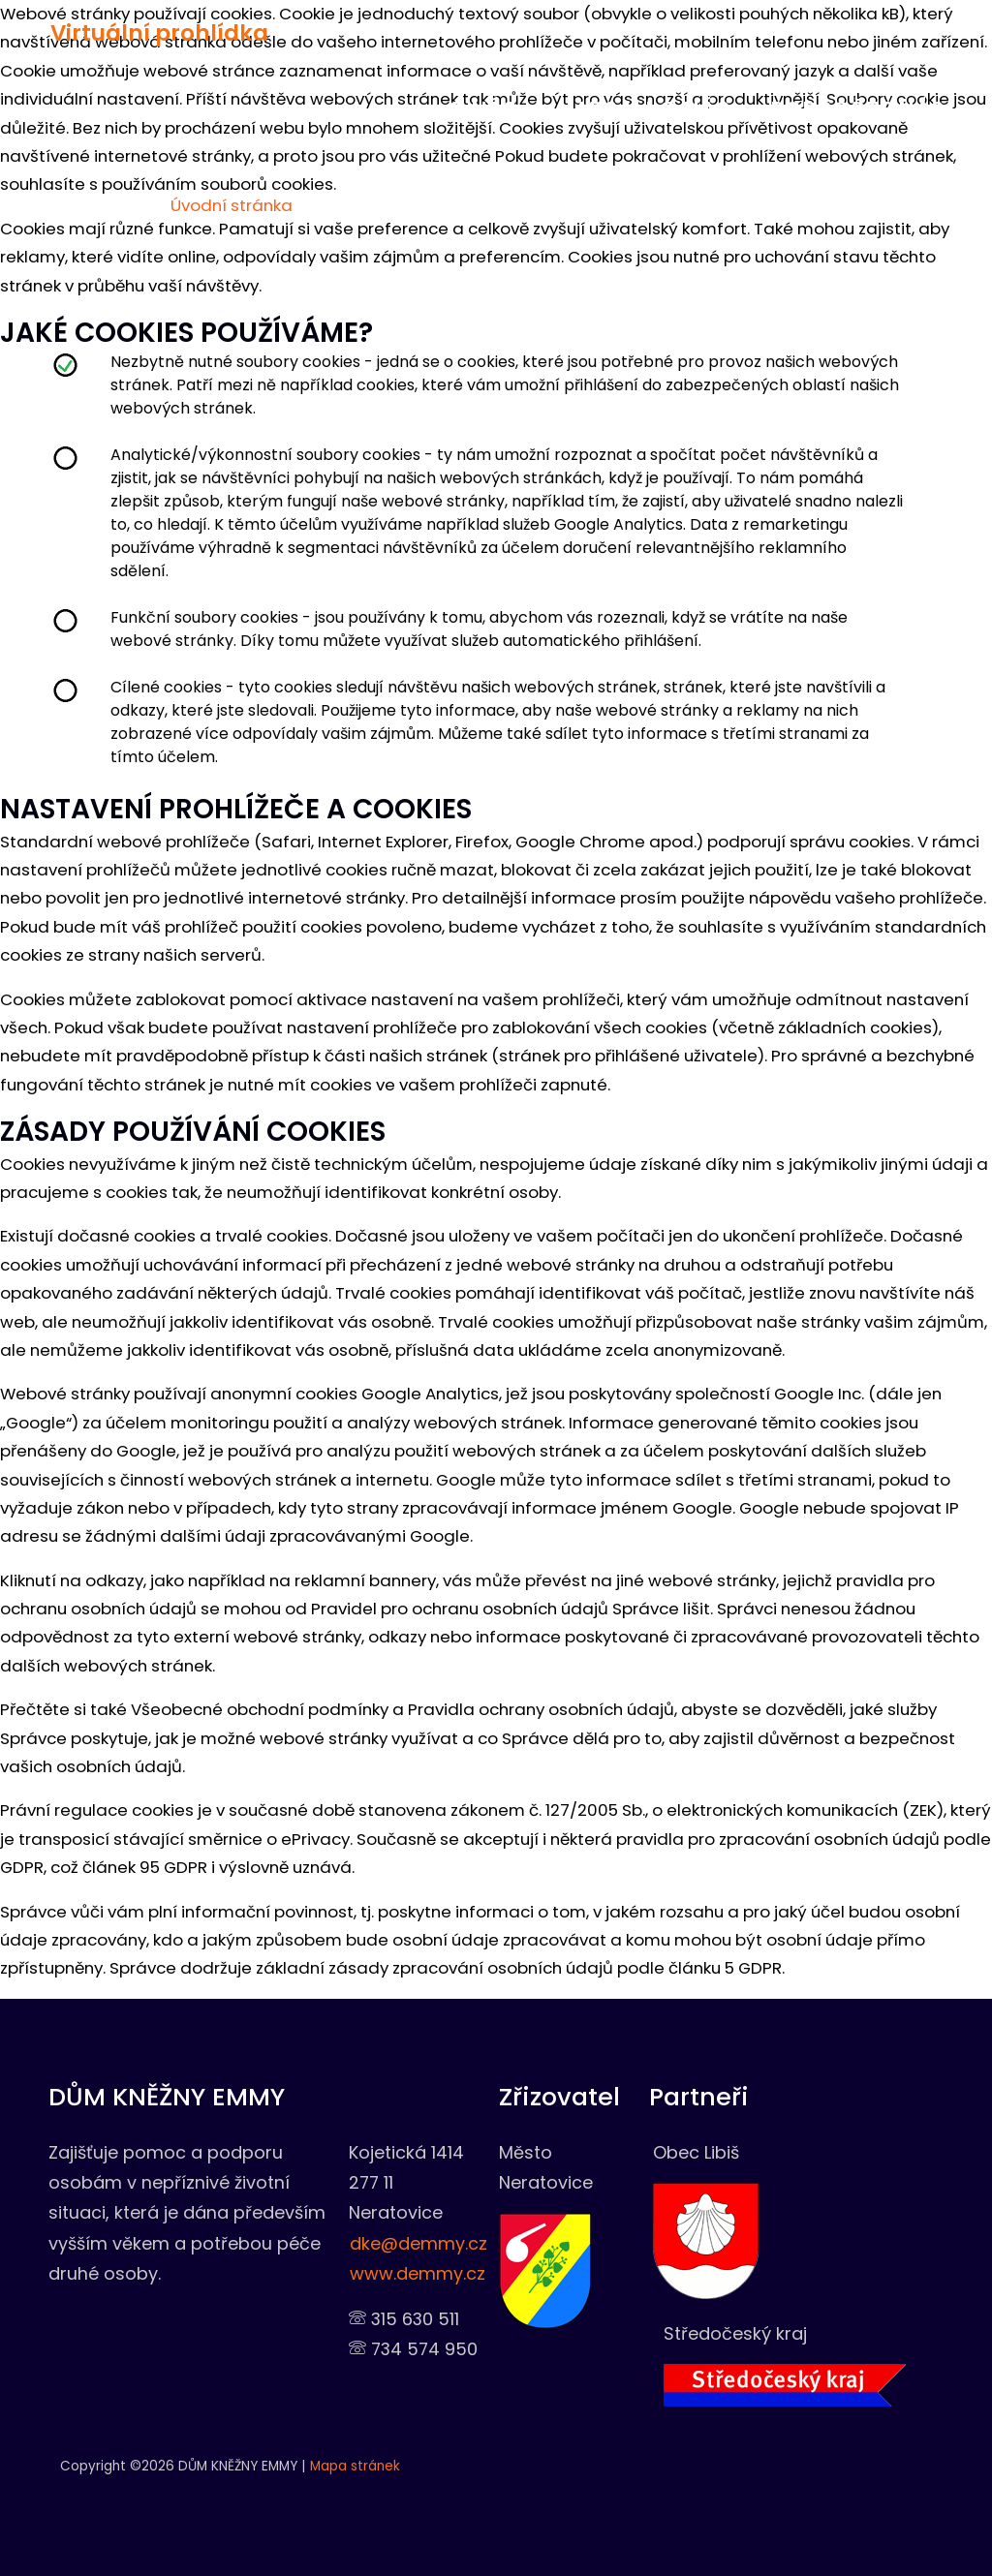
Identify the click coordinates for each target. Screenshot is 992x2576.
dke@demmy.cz (418, 2243)
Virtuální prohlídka (138, 32)
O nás (480, 109)
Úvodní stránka (230, 205)
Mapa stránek (355, 2466)
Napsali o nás (632, 109)
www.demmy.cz (417, 2273)
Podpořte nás (830, 109)
